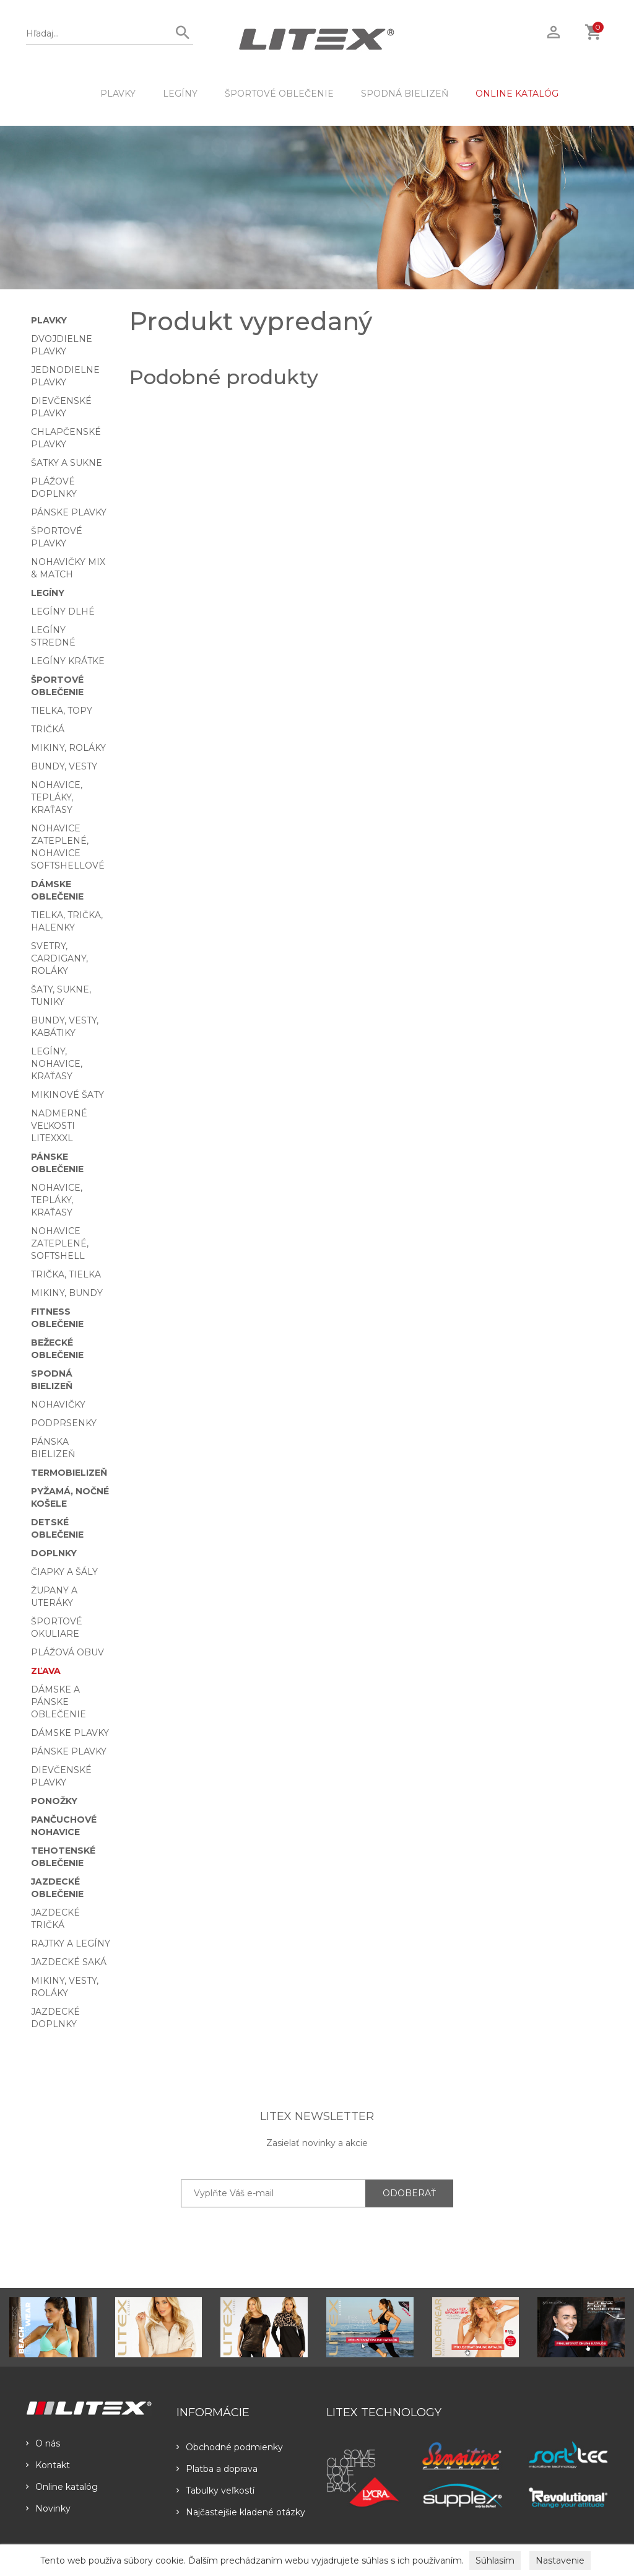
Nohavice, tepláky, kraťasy (56, 797)
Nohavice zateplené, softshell (60, 1243)
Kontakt (48, 2465)
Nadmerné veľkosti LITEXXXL (59, 1126)
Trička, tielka (66, 1274)
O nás (43, 2443)
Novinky (48, 2508)
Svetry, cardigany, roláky (59, 958)
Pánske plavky (68, 512)
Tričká (47, 729)
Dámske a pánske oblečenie (58, 1702)
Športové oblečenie (279, 93)
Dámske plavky (70, 1732)
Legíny (180, 93)
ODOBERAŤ (409, 2193)
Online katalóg (62, 2486)
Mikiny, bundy (67, 1293)
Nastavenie (560, 2560)
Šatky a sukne (66, 462)
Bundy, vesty (64, 766)
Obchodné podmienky (229, 2447)
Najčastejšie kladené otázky (240, 2512)
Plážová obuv (67, 1652)
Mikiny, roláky (68, 747)
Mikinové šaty (67, 1094)
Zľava (46, 1670)
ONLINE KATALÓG (517, 93)
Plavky (118, 93)
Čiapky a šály (64, 1571)
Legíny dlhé (63, 611)
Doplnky (54, 1553)
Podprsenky (64, 1423)
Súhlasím (495, 2560)
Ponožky (54, 1801)
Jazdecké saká (68, 1962)
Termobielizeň (69, 1472)
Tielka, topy (61, 710)
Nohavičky (58, 1404)
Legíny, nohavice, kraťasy (56, 1064)
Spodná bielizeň (404, 93)
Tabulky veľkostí (215, 2490)
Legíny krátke (68, 661)
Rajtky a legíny (70, 1943)
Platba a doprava (217, 2468)
